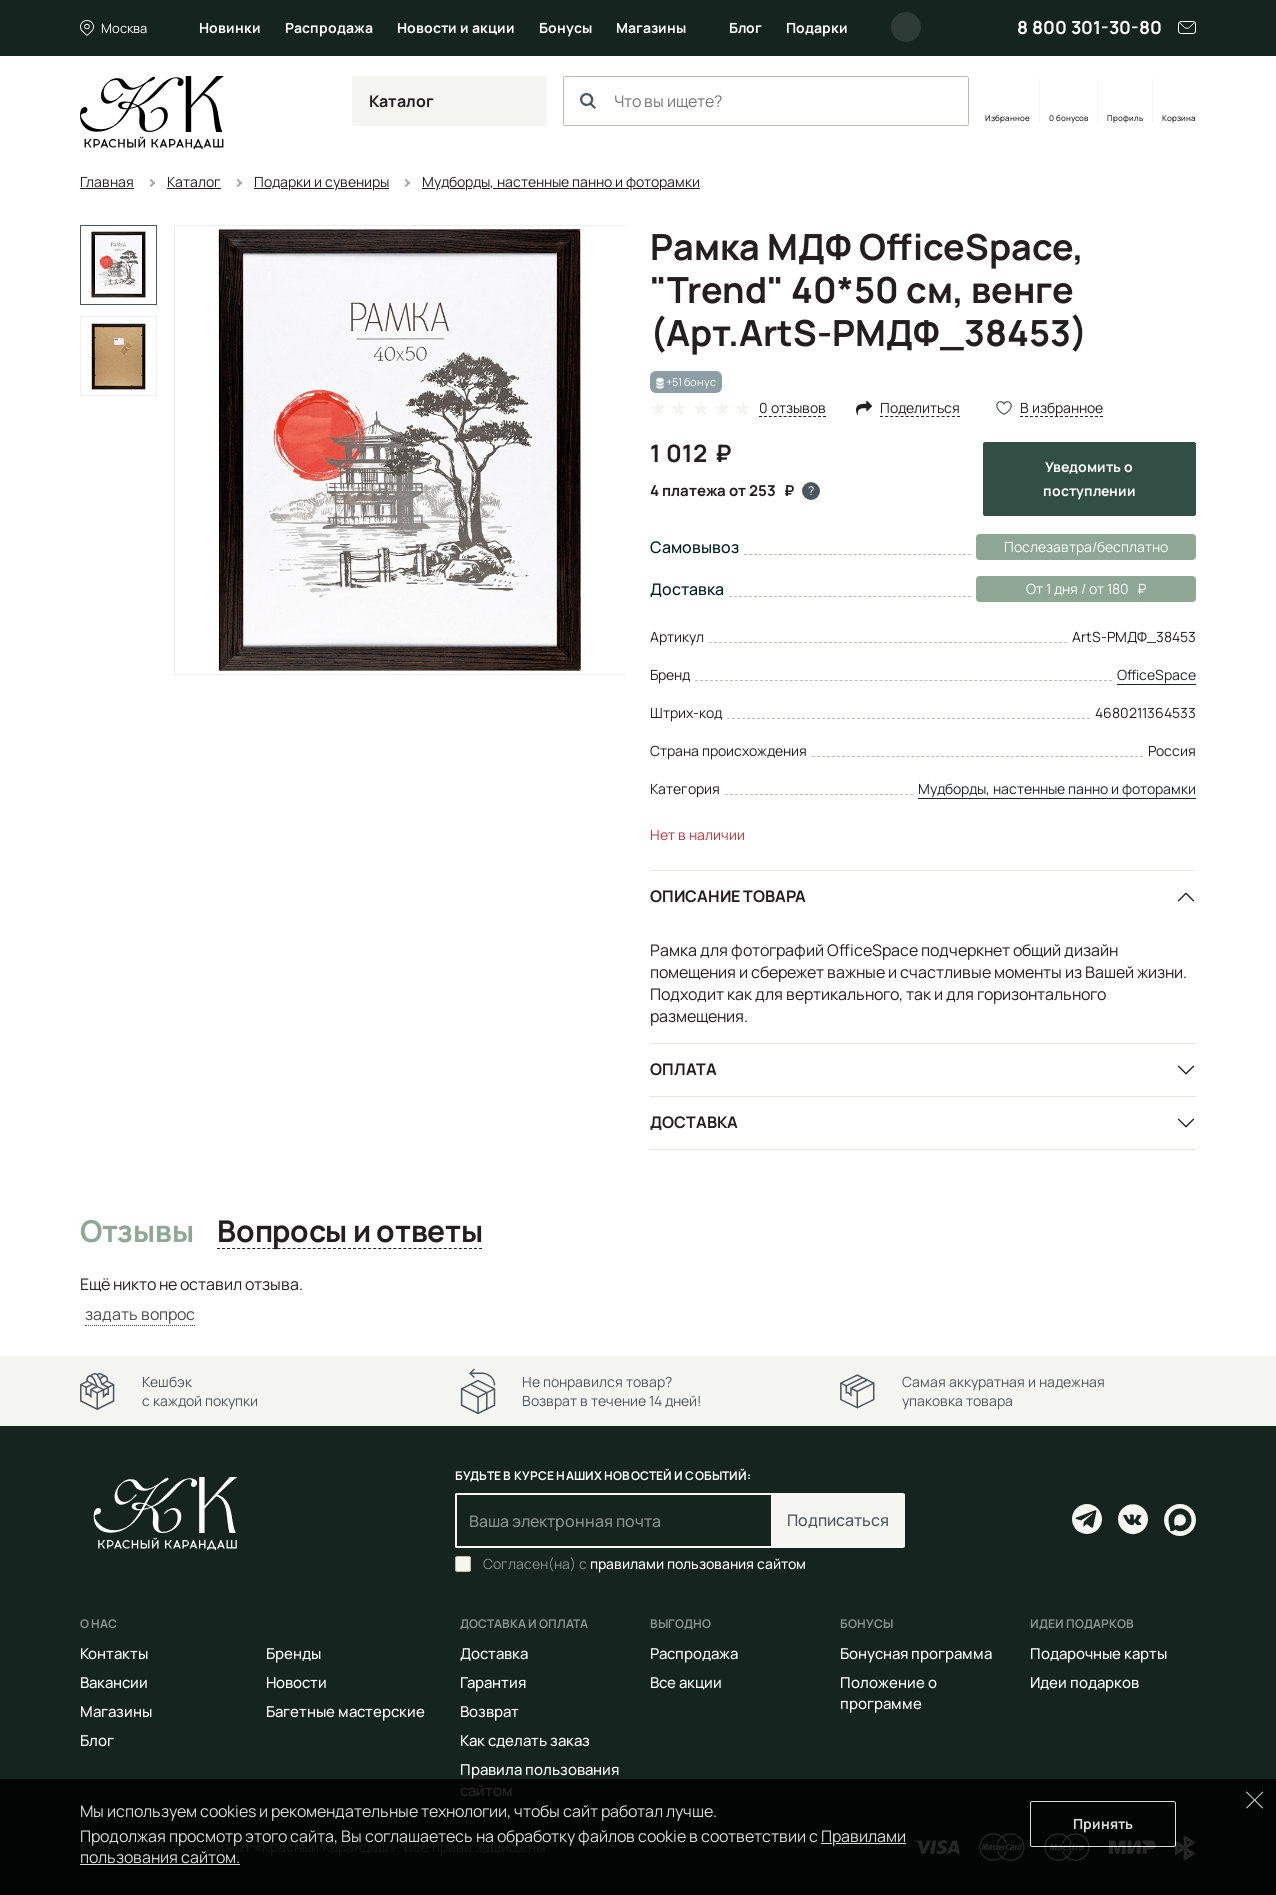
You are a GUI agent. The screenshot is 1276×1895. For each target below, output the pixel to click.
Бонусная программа (916, 1653)
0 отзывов (792, 408)
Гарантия (493, 1682)
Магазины (651, 27)
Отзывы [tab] (136, 1232)
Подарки (817, 27)
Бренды (293, 1653)
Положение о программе (888, 1693)
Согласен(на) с (644, 1564)
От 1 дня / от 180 (1061, 589)
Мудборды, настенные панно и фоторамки (1057, 788)
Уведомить (1089, 478)
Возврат (489, 1711)
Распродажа (329, 27)
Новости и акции (456, 27)
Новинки (230, 27)
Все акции (686, 1682)
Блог (745, 27)
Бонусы (565, 27)
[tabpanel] (638, 1299)
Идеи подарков (1084, 1682)
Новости (296, 1682)
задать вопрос (140, 1314)
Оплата (683, 1069)
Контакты (114, 1653)
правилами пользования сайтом (698, 1563)
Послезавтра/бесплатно (1086, 546)
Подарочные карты (1098, 1653)
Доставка (694, 1122)
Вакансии (114, 1682)
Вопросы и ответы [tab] (349, 1232)
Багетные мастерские (345, 1711)
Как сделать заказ (525, 1740)
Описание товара (728, 896)
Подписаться (838, 1520)
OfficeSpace (1156, 674)
